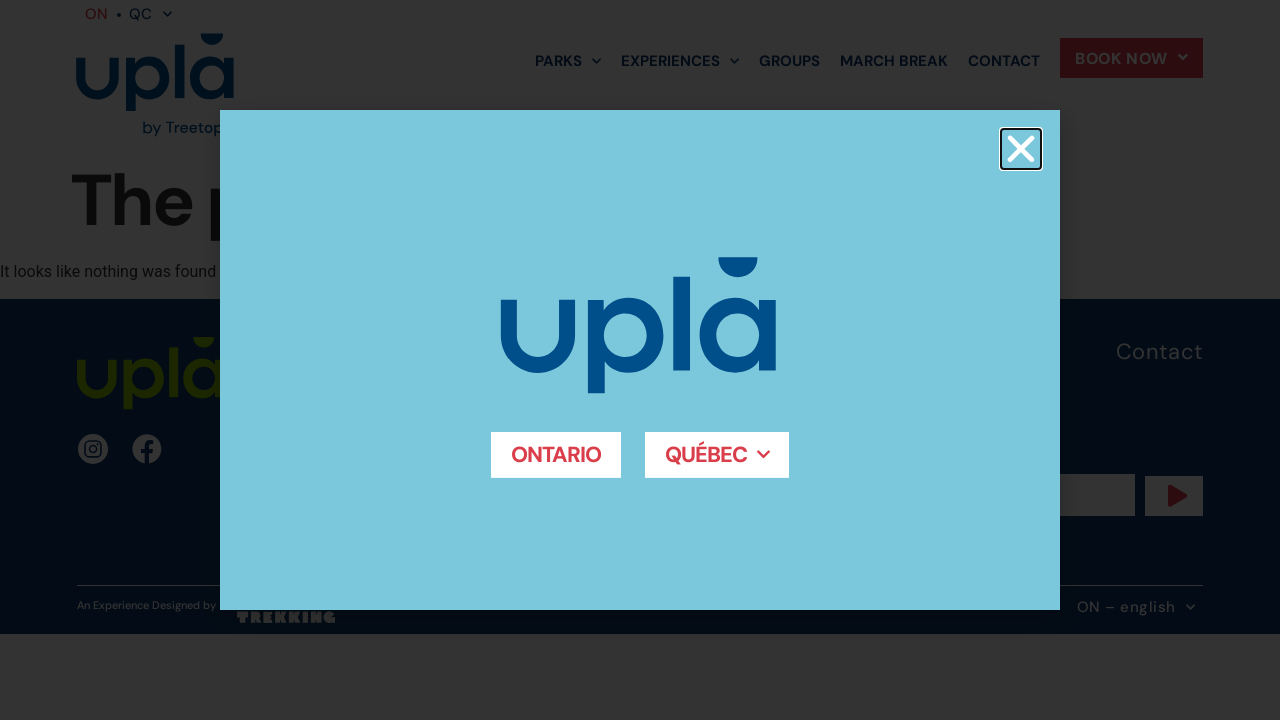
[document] (640, 360)
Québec (717, 454)
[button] (1021, 149)
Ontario (555, 454)
